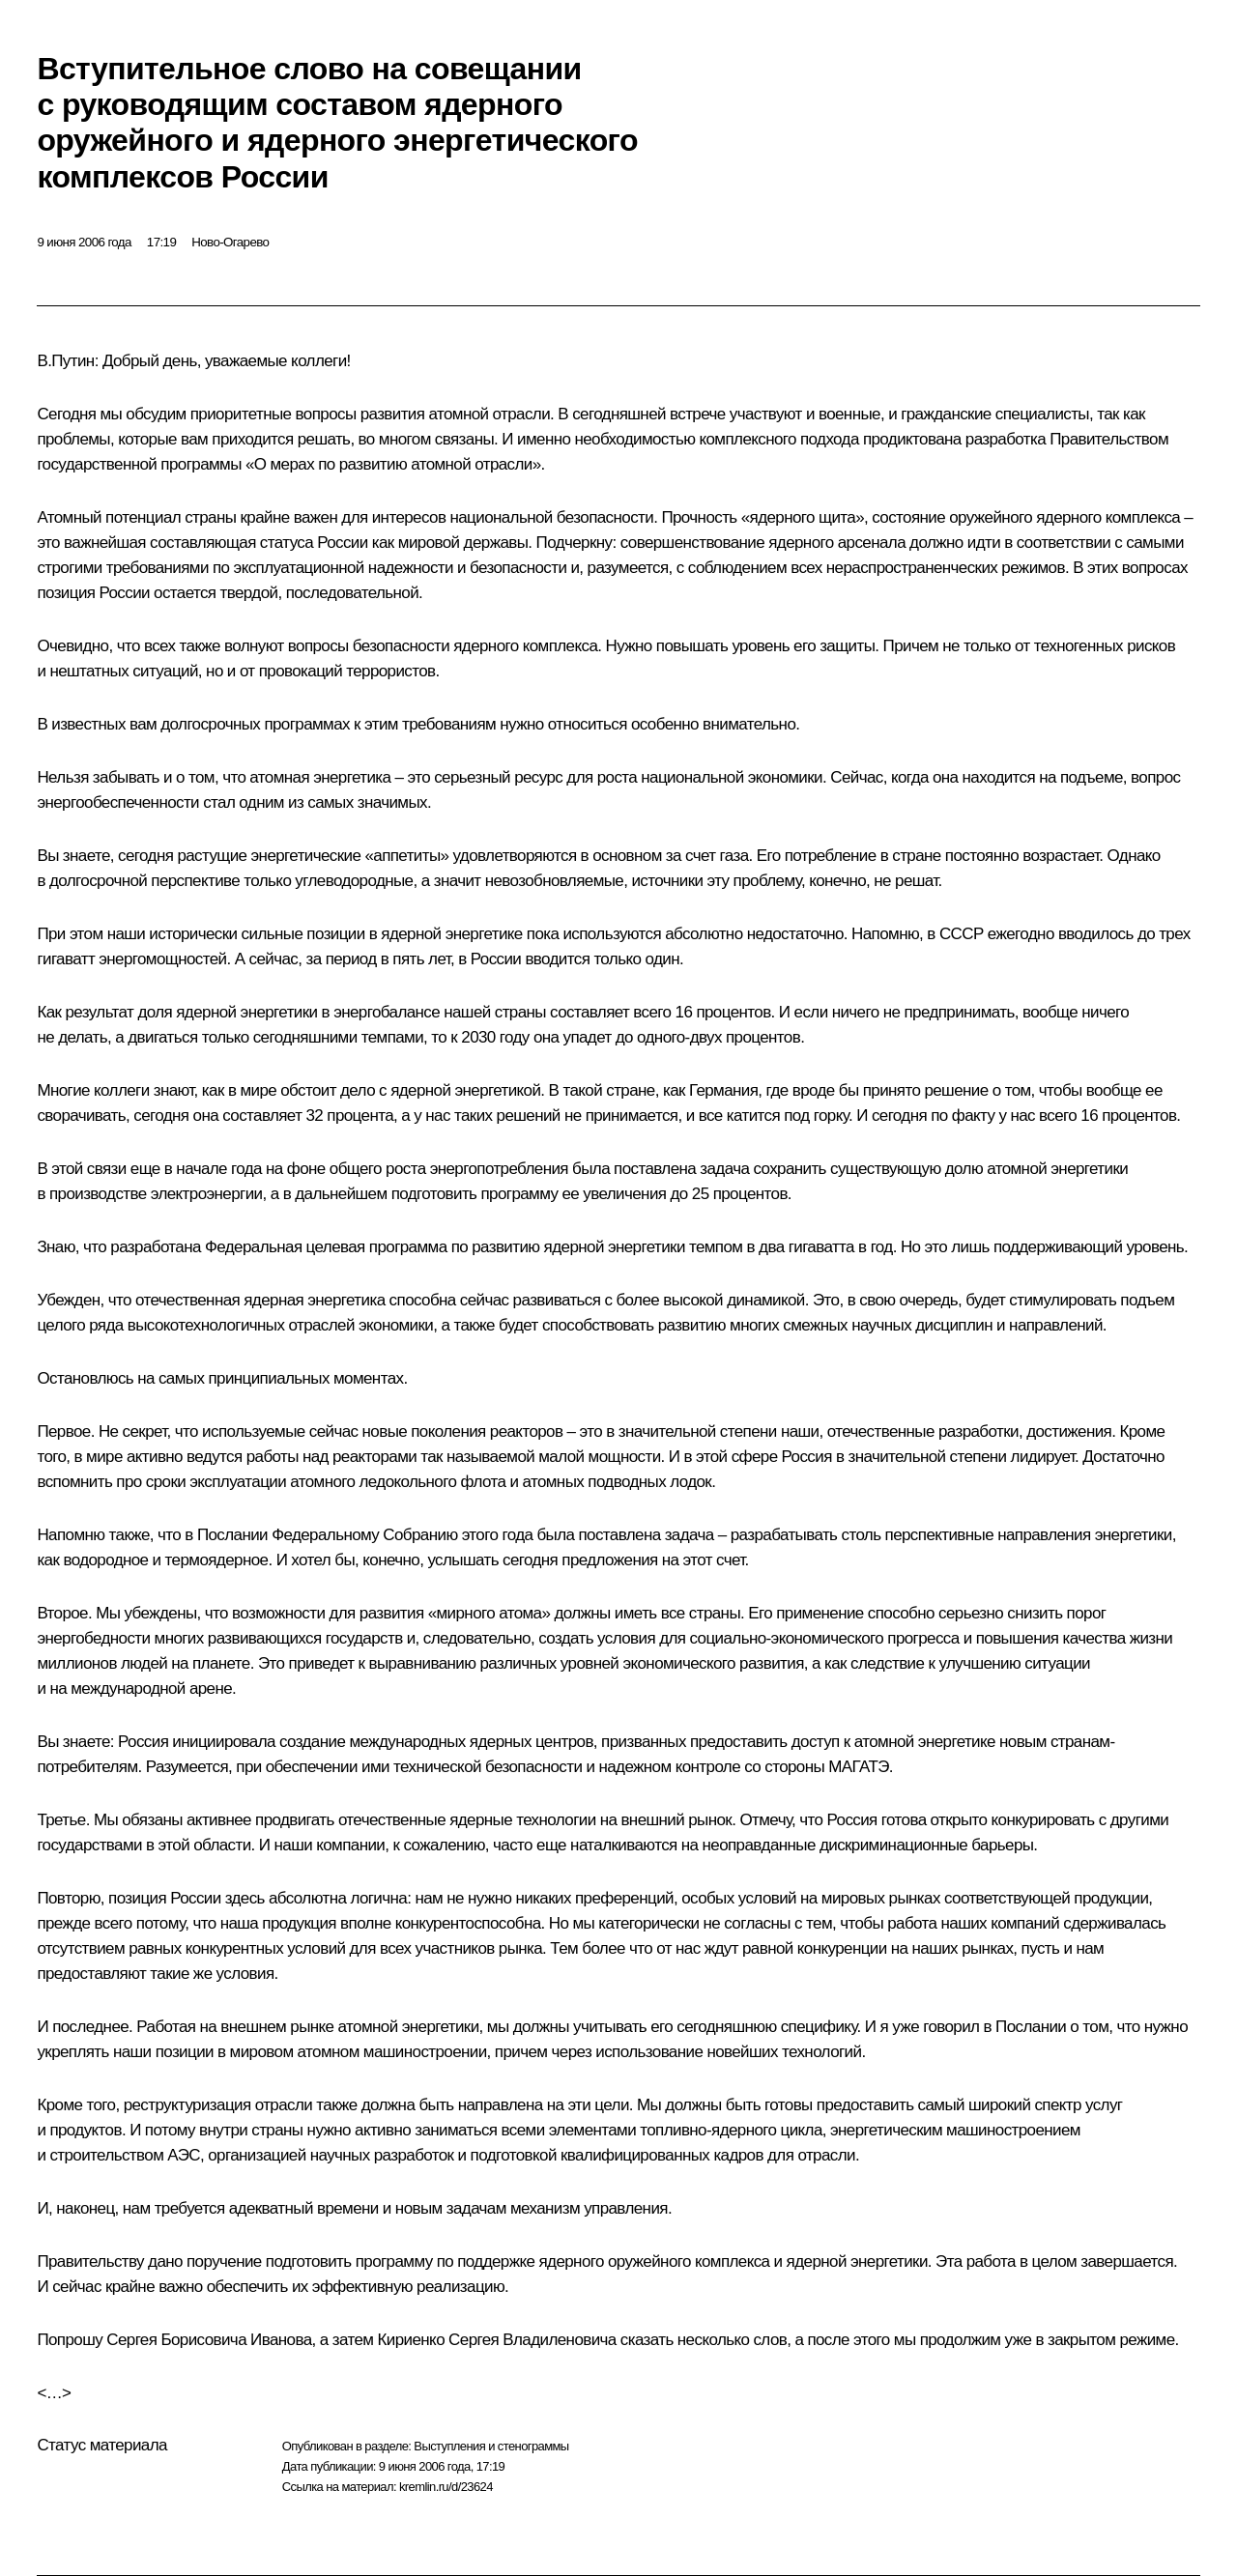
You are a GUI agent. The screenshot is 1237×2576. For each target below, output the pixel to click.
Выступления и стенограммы (491, 2446)
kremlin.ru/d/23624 (446, 2486)
